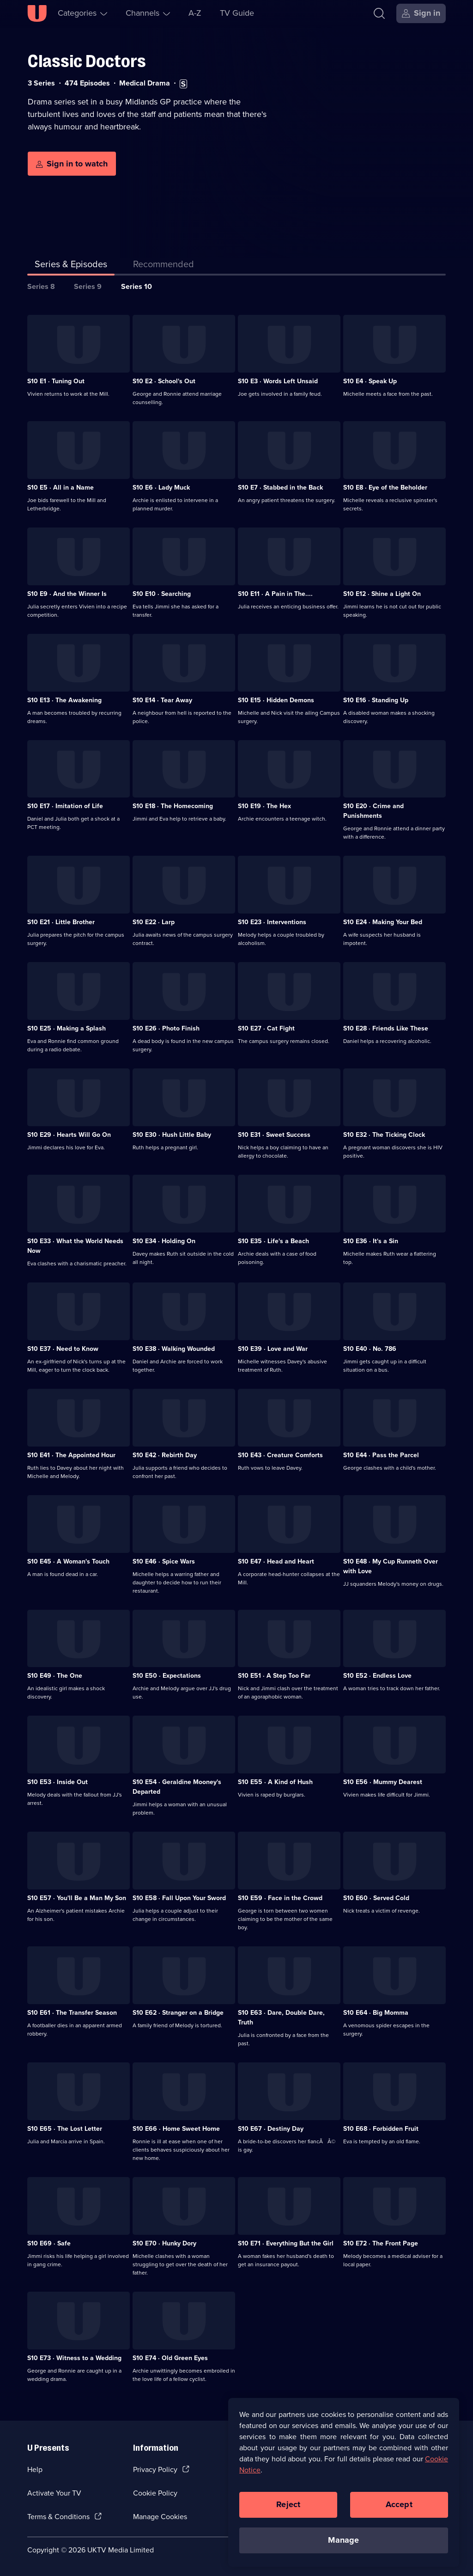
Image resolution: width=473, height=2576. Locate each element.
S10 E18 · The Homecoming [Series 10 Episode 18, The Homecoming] (173, 806)
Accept (399, 2504)
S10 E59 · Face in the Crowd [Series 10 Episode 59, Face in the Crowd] (280, 1898)
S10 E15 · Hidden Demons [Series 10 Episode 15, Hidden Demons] (276, 700)
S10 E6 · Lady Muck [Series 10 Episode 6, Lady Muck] (161, 487)
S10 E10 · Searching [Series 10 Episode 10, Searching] (162, 594)
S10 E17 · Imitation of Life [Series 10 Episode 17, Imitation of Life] (65, 806)
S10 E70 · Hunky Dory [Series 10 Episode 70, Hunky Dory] (164, 2243)
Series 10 (136, 286)
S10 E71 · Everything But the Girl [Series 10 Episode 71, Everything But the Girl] (286, 2243)
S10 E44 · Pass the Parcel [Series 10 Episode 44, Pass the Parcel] (381, 1455)
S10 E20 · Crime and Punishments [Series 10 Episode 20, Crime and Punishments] (373, 811)
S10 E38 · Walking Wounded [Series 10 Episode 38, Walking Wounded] (174, 1349)
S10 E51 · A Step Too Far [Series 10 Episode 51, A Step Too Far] (274, 1676)
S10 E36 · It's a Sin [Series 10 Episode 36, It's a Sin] (370, 1241)
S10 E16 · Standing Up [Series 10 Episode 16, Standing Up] (375, 700)
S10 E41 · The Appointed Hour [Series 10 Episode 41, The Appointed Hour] (71, 1455)
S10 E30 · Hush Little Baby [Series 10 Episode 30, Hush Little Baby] (172, 1135)
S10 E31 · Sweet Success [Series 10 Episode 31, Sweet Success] (274, 1135)
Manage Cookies (160, 2516)
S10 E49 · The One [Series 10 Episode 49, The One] (54, 1676)
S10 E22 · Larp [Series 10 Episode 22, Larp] (154, 922)
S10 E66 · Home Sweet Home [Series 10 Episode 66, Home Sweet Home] (176, 2129)
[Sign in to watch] (72, 164)
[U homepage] (37, 13)
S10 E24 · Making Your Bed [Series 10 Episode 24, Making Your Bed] (382, 922)
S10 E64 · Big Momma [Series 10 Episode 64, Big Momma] (375, 2013)
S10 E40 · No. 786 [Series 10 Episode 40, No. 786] (369, 1349)
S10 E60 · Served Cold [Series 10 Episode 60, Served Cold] (376, 1898)
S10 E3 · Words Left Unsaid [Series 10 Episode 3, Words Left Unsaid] (278, 381)
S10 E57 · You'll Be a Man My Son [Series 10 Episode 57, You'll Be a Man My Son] (76, 1898)
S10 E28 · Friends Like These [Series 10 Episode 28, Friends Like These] (385, 1028)
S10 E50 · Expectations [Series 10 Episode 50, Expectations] (167, 1676)
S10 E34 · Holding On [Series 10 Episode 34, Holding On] (164, 1241)
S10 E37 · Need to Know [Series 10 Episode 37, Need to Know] (62, 1349)
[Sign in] (421, 13)
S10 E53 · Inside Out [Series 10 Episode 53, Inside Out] (57, 1782)
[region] (343, 2482)
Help (34, 2469)
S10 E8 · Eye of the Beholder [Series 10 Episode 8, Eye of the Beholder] (385, 487)
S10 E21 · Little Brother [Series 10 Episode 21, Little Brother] (61, 922)
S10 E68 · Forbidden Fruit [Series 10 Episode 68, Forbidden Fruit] (380, 2129)
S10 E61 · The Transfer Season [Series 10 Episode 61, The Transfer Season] (72, 2013)
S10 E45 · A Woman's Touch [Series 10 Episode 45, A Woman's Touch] (68, 1561)
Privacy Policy (155, 2469)
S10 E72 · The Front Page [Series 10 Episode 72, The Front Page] (380, 2243)
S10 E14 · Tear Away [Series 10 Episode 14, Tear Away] (162, 700)
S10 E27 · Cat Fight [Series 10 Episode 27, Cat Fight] (266, 1028)
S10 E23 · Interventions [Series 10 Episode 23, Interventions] (272, 922)
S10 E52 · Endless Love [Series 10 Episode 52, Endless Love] (377, 1676)
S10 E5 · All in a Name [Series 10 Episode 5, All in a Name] (60, 487)
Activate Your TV (54, 2493)
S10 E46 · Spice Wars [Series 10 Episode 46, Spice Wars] (164, 1561)
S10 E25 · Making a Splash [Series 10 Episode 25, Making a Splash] (66, 1028)
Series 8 (41, 286)
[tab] (163, 266)
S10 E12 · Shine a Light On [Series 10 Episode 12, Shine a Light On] (382, 594)
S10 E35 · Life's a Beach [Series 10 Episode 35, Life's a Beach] (273, 1241)
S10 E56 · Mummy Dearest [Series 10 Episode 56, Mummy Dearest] (382, 1782)
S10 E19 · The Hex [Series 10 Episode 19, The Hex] (264, 806)
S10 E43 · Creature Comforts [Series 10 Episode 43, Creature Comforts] (280, 1455)
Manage (343, 2540)
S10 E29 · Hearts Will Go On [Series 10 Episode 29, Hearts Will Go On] (69, 1135)
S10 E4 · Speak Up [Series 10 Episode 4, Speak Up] (370, 381)
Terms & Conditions (58, 2516)
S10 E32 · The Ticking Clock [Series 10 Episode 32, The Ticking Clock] (384, 1135)
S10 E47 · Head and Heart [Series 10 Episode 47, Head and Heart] (276, 1561)
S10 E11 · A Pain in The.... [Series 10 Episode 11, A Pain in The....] (275, 594)
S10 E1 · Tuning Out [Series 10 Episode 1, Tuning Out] (56, 381)
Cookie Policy (155, 2493)
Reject (288, 2504)
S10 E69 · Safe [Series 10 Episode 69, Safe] (49, 2243)
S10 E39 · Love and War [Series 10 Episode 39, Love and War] (273, 1349)
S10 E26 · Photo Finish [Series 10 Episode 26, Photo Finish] (166, 1028)
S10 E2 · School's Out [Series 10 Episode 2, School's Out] (164, 381)
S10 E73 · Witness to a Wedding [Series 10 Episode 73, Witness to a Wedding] (74, 2358)
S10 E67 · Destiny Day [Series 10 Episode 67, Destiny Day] (270, 2129)
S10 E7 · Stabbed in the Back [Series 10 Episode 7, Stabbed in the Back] (280, 487)
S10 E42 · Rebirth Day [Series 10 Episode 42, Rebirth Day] (165, 1455)
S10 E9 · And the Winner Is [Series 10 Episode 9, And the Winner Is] (67, 594)
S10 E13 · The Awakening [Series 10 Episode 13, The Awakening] (64, 700)
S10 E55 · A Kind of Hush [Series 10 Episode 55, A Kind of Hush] (275, 1782)
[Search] (379, 13)
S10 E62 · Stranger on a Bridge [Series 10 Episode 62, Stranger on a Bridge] (178, 2013)
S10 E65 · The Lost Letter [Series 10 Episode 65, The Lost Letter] (64, 2129)
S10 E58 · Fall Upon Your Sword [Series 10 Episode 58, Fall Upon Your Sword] (179, 1898)
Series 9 (88, 286)
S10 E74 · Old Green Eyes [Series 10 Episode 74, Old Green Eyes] (170, 2358)
